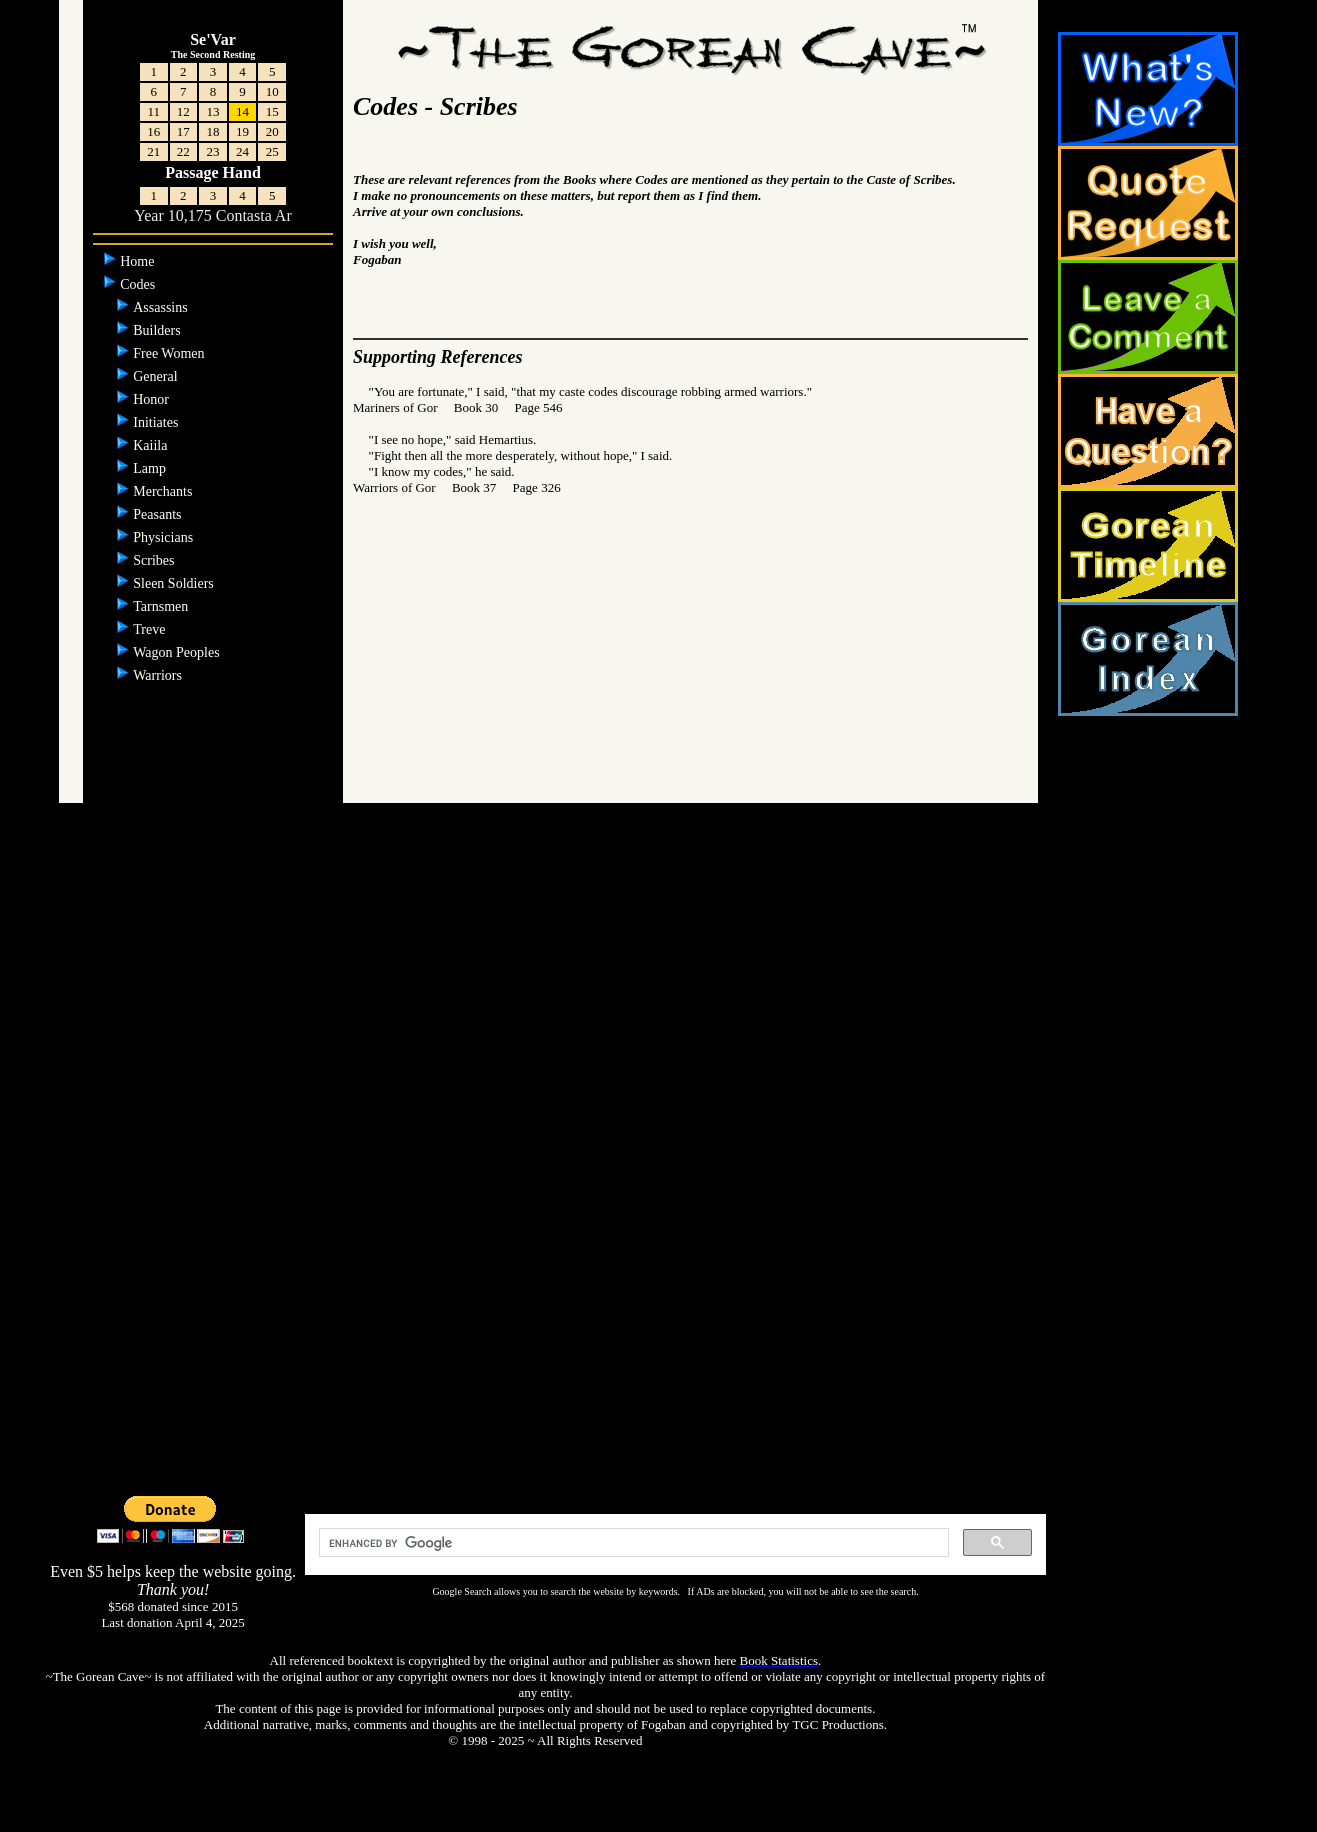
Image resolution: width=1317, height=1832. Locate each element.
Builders (158, 330)
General (157, 376)
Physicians (164, 537)
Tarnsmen (162, 606)
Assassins (162, 307)
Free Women (170, 353)
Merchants (164, 491)
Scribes (155, 560)
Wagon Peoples (178, 652)
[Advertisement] (659, 1175)
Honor (152, 399)
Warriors (159, 675)
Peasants (159, 514)
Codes (139, 284)
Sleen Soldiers (175, 583)
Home (139, 261)
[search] (632, 1543)
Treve (151, 629)
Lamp (151, 468)
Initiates (157, 422)
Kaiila (152, 445)
